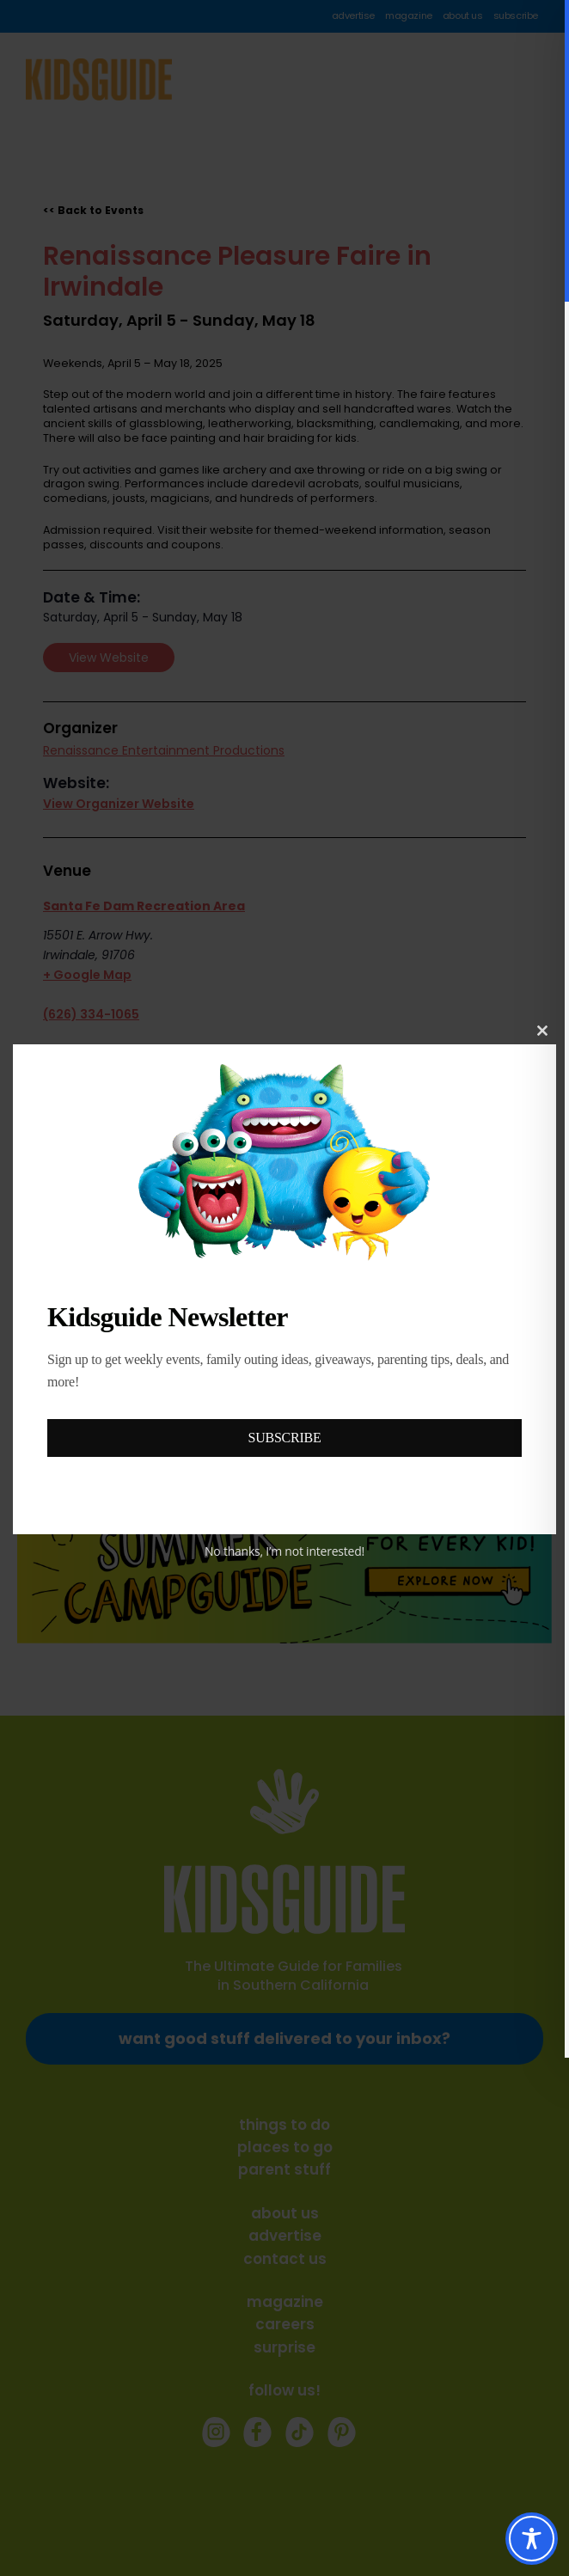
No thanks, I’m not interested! (284, 1551)
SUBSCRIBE (284, 1437)
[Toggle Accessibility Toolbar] (531, 2538)
